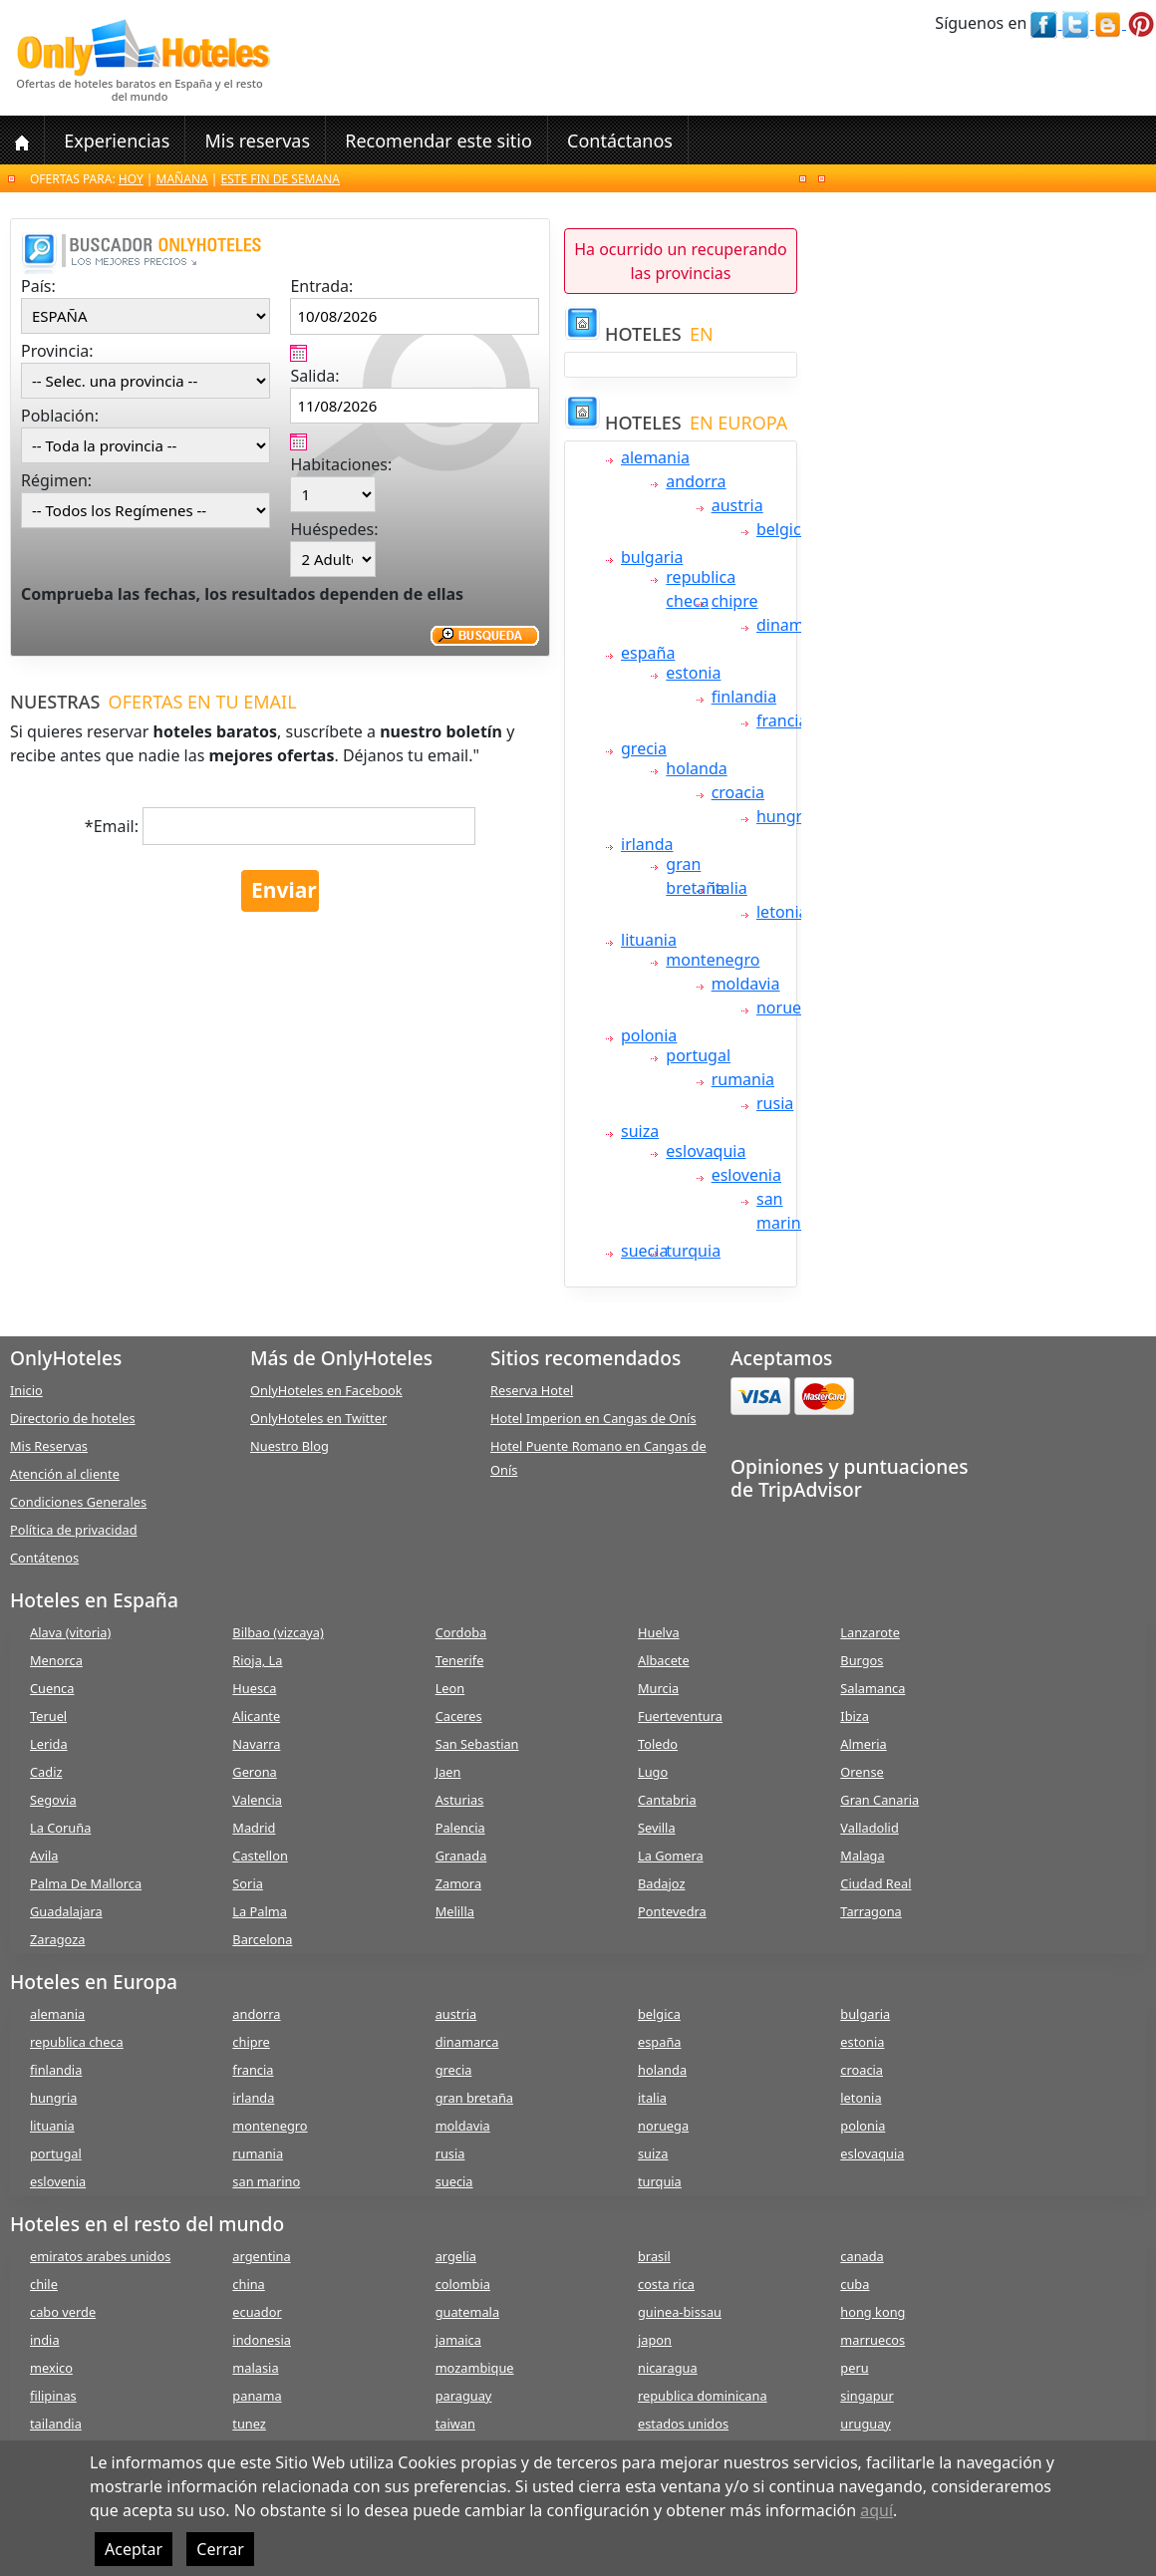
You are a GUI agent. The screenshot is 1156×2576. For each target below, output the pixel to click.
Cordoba (461, 1632)
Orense (862, 1772)
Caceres (458, 1716)
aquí (876, 2510)
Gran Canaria (879, 1800)
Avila (44, 1855)
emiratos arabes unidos (100, 2256)
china (248, 2284)
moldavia (746, 984)
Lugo (653, 1772)
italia (729, 888)
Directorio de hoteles (73, 1418)
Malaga (862, 1855)
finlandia (744, 697)
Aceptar (133, 2549)
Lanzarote (870, 1632)
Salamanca (872, 1688)
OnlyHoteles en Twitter (318, 1418)
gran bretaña (474, 2098)
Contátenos (44, 1558)
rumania (743, 1079)
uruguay (865, 2424)
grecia (644, 748)
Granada (461, 1855)
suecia (644, 1251)
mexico (51, 2368)
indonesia (261, 2340)
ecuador (256, 2312)
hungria (785, 816)
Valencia (257, 1800)
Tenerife (459, 1660)
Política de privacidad (74, 1530)
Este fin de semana (280, 178)
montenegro (712, 960)
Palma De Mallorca (86, 1883)
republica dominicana (702, 2396)
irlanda (647, 844)
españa (648, 653)
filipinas (53, 2396)
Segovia (53, 1800)
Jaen (448, 1772)
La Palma (259, 1911)
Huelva (659, 1632)
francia (781, 720)
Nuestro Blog (289, 1446)
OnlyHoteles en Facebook (326, 1390)
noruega (788, 1007)
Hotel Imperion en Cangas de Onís (593, 1418)
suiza (640, 1131)
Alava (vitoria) (70, 1632)
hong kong (872, 2312)
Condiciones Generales (78, 1502)
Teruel (48, 1716)
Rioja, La (257, 1660)
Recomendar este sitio (438, 140)
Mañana (182, 178)
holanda (696, 768)
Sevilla (657, 1828)
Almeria (863, 1744)
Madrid (253, 1828)
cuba (854, 2284)
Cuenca (52, 1688)
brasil (654, 2256)
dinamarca (796, 625)
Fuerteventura (680, 1716)
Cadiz (46, 1772)
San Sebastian (477, 1744)
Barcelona (262, 1939)
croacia (738, 792)
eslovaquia (705, 1151)
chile (44, 2284)
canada (861, 2256)
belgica (783, 529)
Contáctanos (620, 140)
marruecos (872, 2340)
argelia (455, 2256)
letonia (782, 912)
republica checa (77, 2042)
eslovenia (746, 1175)
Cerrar (220, 2549)
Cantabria (667, 1800)
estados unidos (683, 2424)
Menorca (56, 1660)
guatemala (467, 2312)
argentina (261, 2256)
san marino (266, 2181)
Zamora (458, 1883)
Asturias (459, 1800)
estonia (693, 673)
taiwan (455, 2424)
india (45, 2340)
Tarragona (870, 1911)
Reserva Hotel (531, 1390)
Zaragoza (57, 1939)
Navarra (256, 1744)
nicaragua (668, 2368)
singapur (866, 2396)
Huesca (254, 1688)
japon (655, 2340)
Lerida (49, 1744)
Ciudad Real (875, 1883)
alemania (655, 457)
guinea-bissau (680, 2312)
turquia (693, 1251)
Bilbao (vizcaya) (278, 1632)
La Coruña (60, 1828)
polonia (649, 1035)
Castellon (260, 1855)
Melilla (454, 1911)
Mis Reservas (49, 1446)
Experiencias (116, 140)
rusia (774, 1103)
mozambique (474, 2368)
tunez (249, 2424)
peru (854, 2368)
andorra (695, 481)
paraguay (463, 2396)
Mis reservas (257, 140)
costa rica (666, 2284)
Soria (247, 1883)
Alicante (256, 1716)
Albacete (664, 1660)
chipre (735, 601)
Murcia (658, 1688)
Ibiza (854, 1716)
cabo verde (63, 2312)
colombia (462, 2284)
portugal (698, 1055)
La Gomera (671, 1855)
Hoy (131, 178)
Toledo (658, 1744)
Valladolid (869, 1828)
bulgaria (652, 557)
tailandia (56, 2424)
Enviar (284, 890)
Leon (450, 1688)
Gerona (254, 1772)
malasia (255, 2368)
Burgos (861, 1660)
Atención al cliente (65, 1474)
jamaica (458, 2340)
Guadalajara (66, 1911)
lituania (649, 940)
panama (256, 2396)
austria (737, 505)
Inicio (26, 1390)
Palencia (460, 1828)
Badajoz (661, 1883)
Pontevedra (672, 1911)
